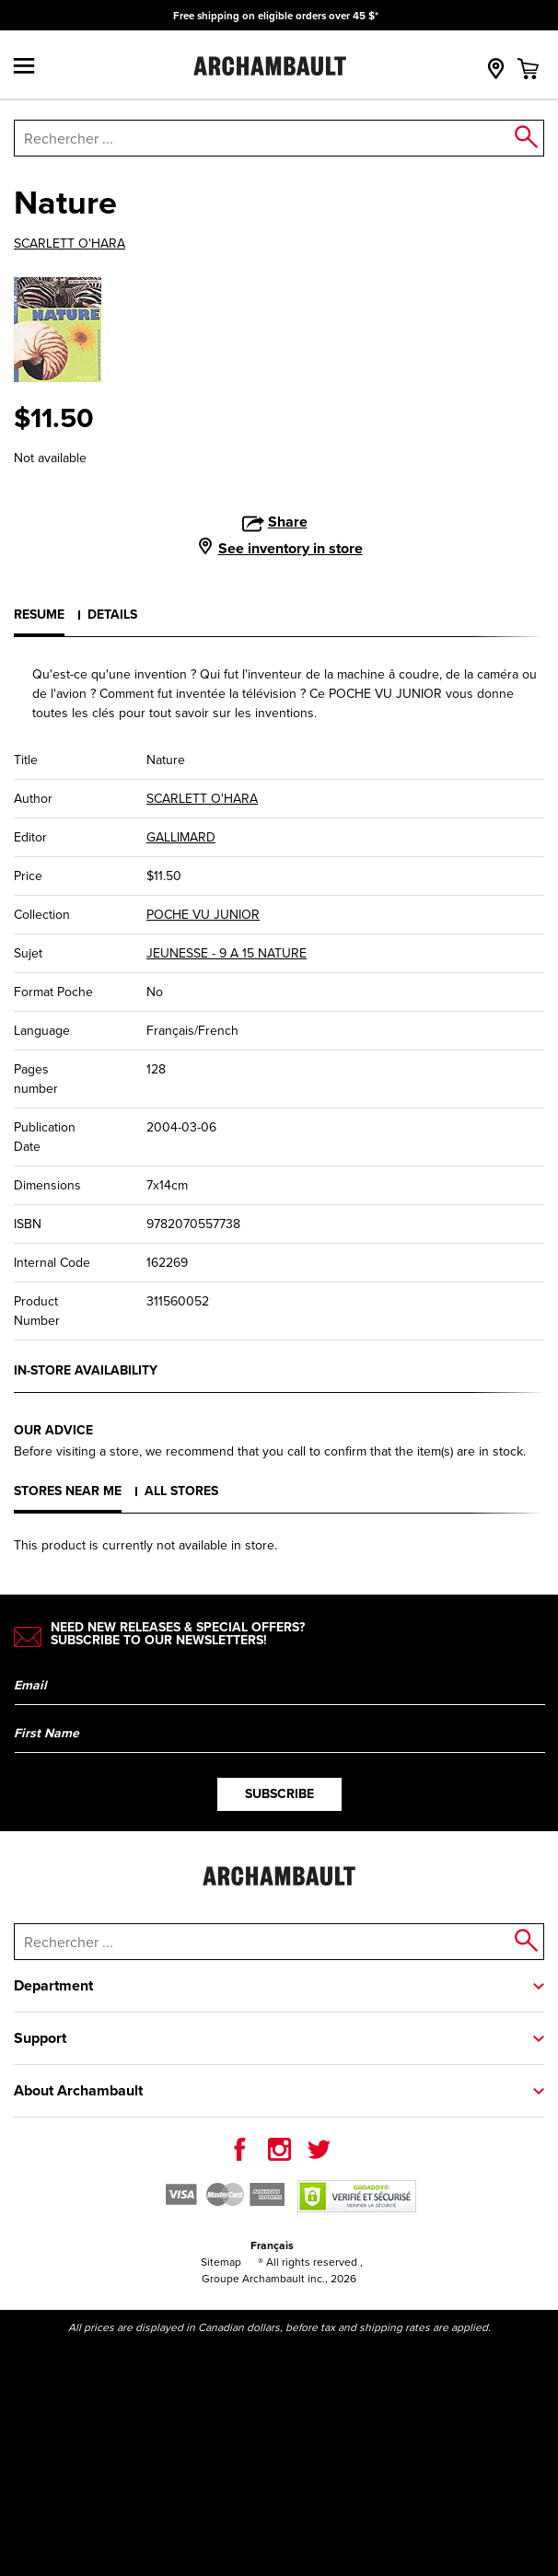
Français (272, 2245)
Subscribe (279, 1794)
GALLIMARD (180, 837)
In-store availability (85, 1370)
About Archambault (78, 2090)
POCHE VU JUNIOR (203, 914)
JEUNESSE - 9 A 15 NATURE (226, 953)
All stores (181, 1491)
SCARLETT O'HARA (69, 244)
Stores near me (68, 1491)
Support (40, 2037)
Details (112, 614)
